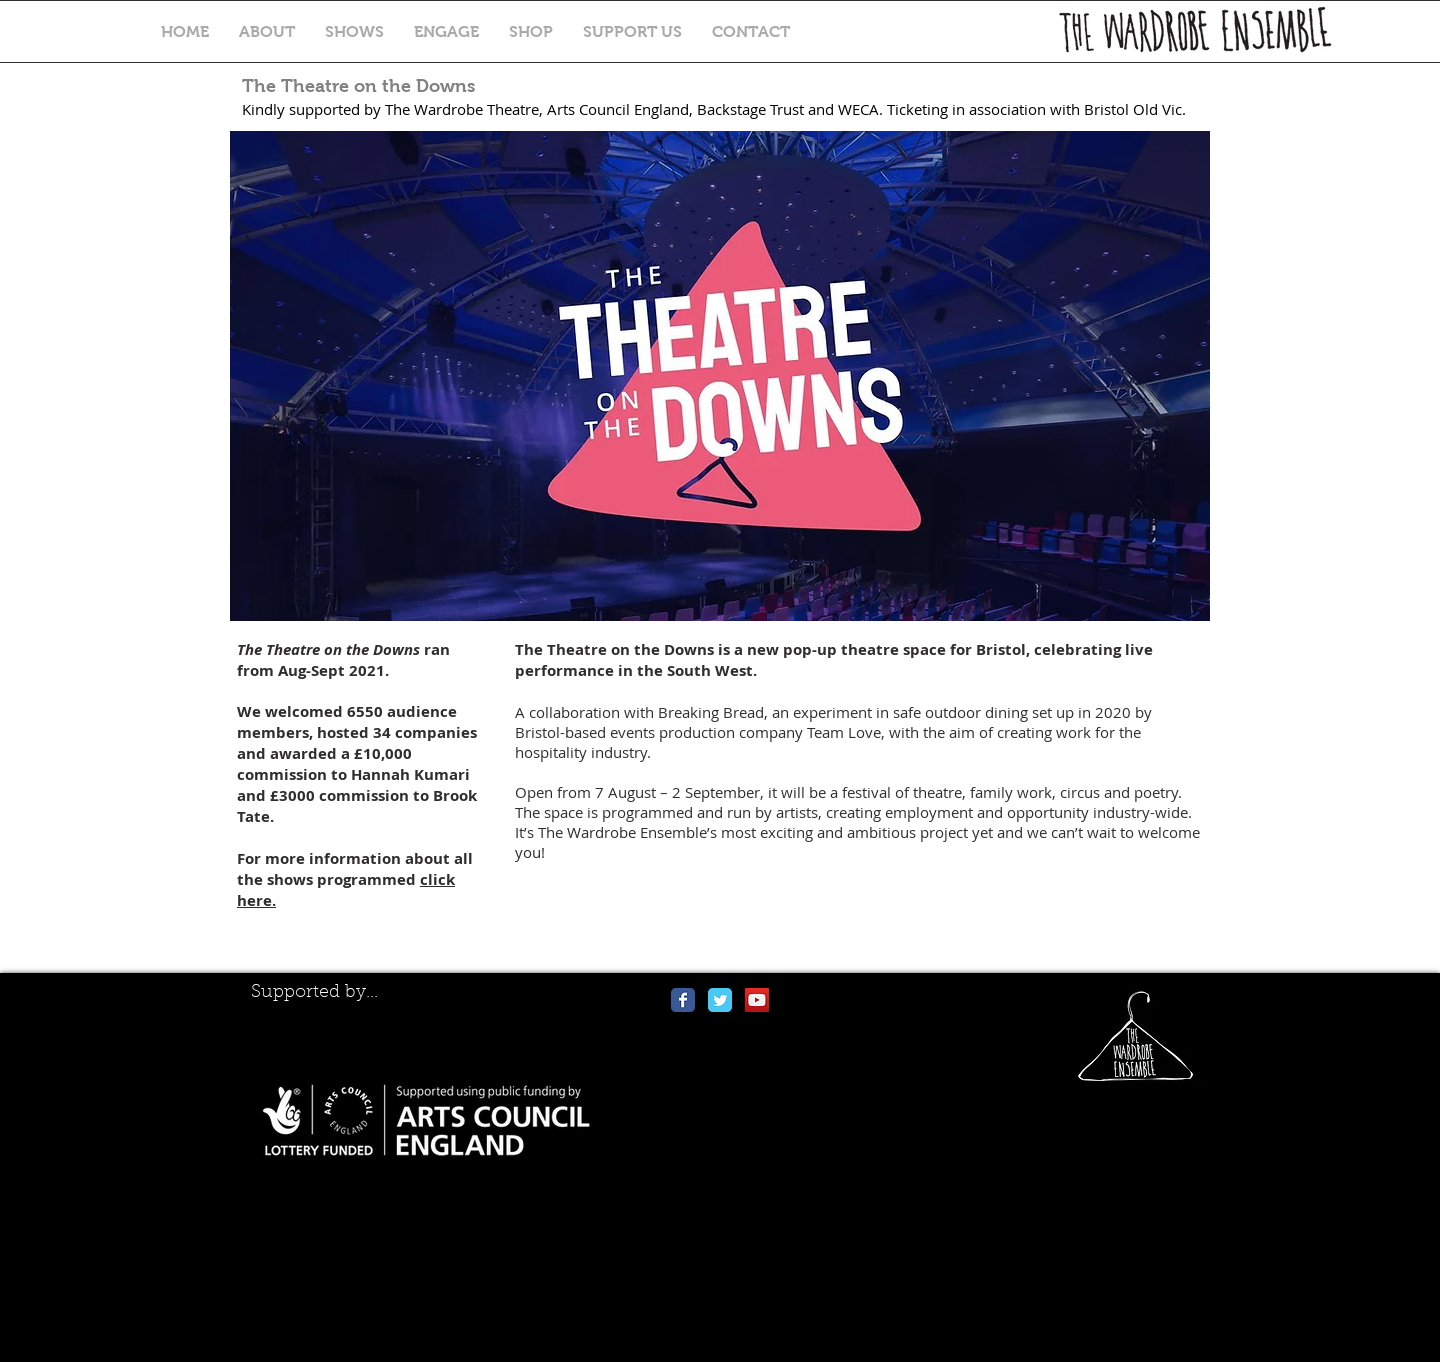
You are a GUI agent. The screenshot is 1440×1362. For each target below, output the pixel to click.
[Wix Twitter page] (720, 1000)
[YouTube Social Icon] (757, 1000)
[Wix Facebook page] (683, 1000)
